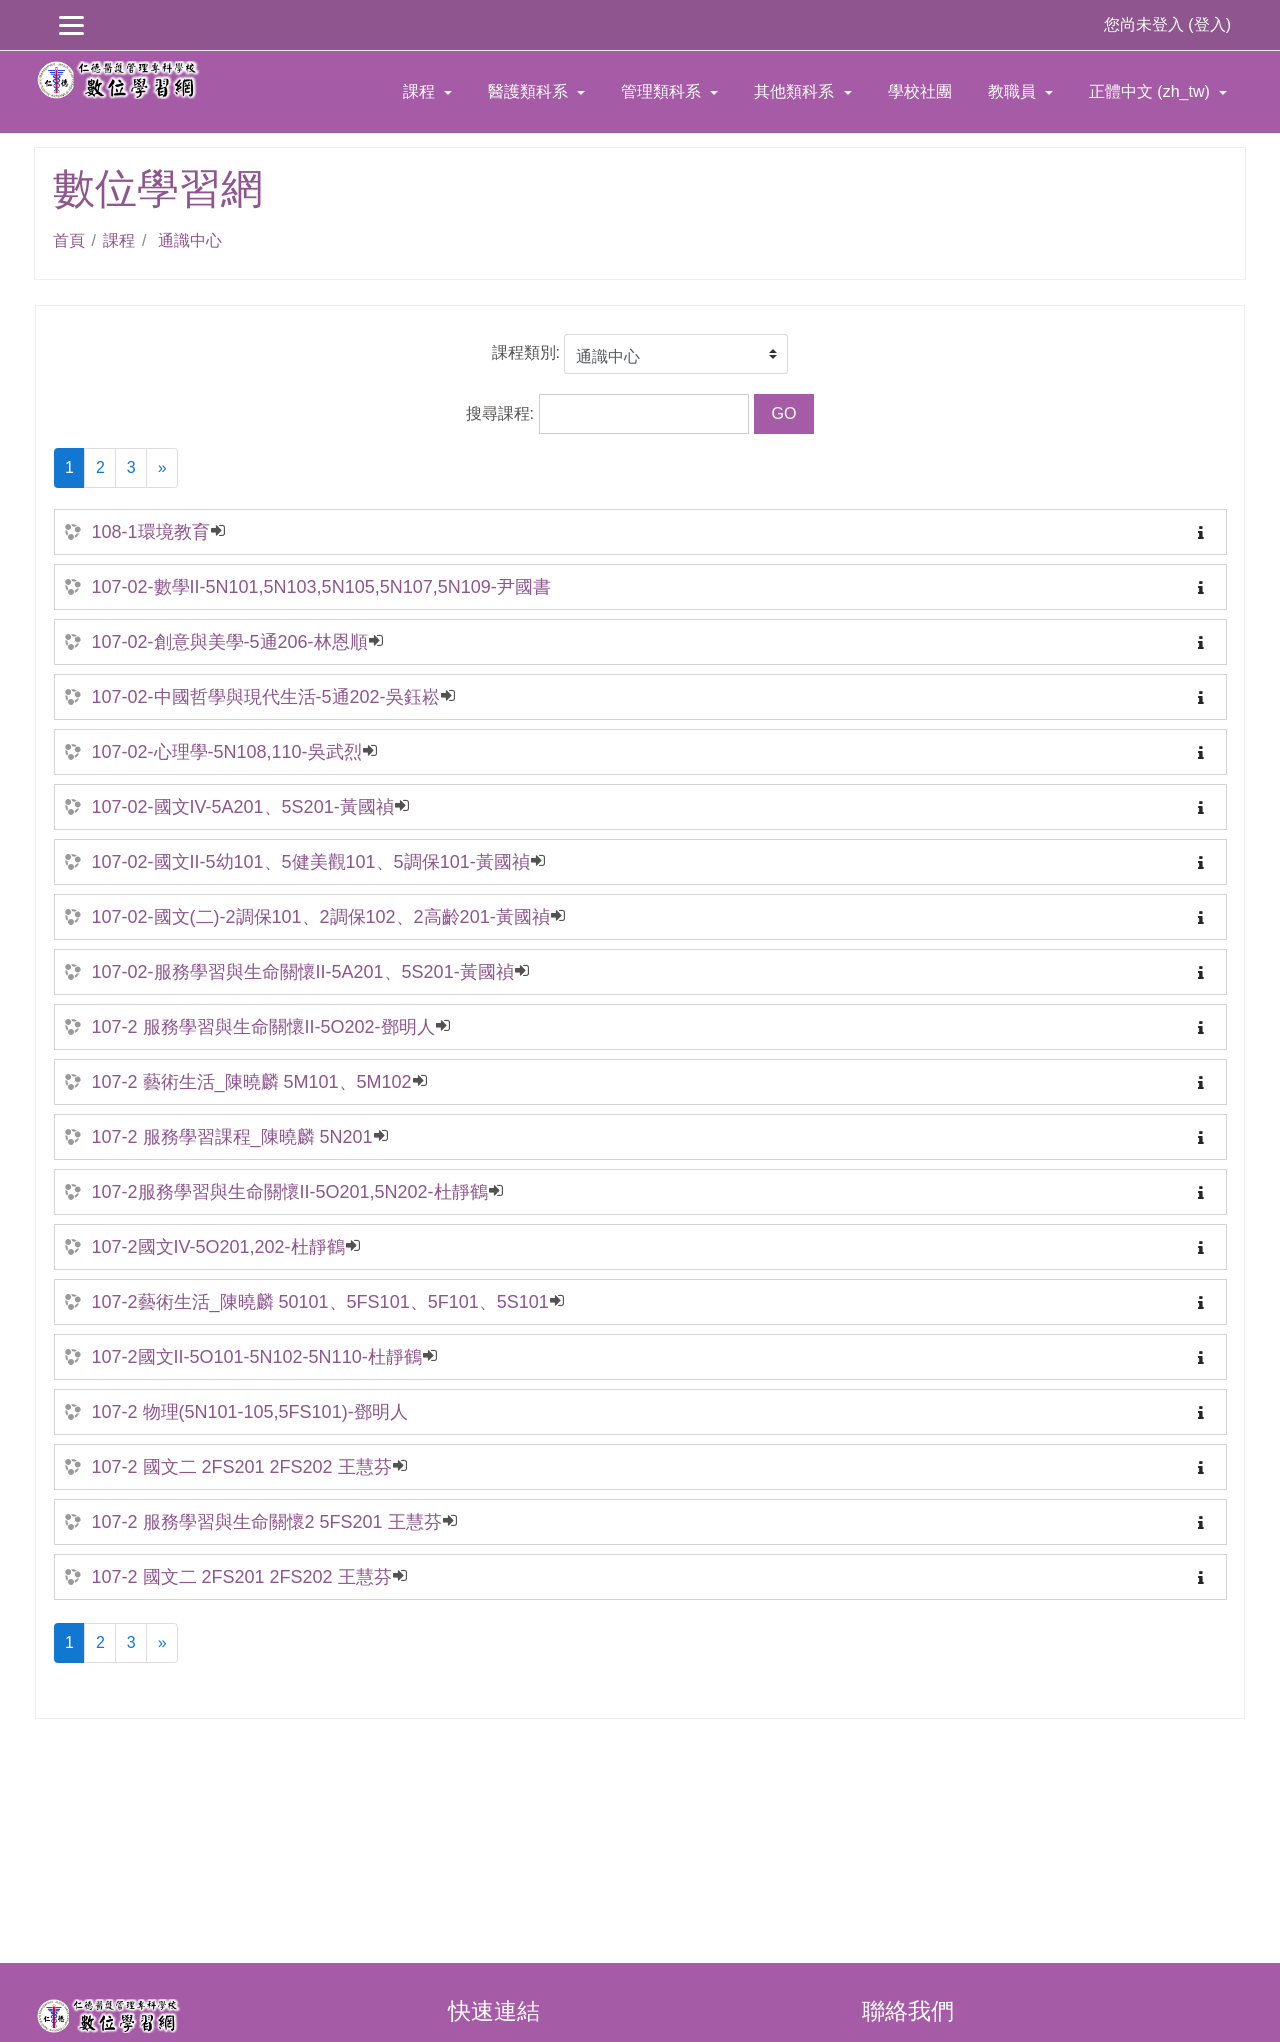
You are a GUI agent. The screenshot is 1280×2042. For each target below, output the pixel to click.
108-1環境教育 (151, 532)
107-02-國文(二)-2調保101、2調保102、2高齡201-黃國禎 (321, 917)
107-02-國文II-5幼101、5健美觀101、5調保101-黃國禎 (311, 862)
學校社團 (920, 91)
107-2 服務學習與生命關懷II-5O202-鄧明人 (263, 1027)
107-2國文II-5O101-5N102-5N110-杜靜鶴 (257, 1357)
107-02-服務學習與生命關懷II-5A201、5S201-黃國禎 (303, 972)
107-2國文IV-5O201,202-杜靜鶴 (218, 1247)
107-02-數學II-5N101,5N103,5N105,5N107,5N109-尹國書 (321, 587)
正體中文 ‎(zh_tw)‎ (1151, 91)
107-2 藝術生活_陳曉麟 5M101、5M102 (252, 1082)
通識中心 (187, 240)
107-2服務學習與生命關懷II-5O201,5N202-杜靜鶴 (290, 1192)
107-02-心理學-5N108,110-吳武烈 (227, 752)
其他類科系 (796, 91)
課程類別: (526, 352)
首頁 (69, 240)
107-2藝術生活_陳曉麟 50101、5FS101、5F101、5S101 (320, 1302)
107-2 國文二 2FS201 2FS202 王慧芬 (242, 1467)
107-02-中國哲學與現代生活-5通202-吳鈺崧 (266, 697)
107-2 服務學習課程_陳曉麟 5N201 (232, 1137)
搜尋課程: (502, 413)
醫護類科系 (530, 91)
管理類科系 (663, 91)
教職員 (1014, 91)
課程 (421, 91)
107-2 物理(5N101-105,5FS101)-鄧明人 (250, 1412)
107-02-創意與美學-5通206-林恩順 (230, 642)
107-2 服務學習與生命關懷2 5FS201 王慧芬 (267, 1522)
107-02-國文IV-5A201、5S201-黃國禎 (243, 807)
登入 (1210, 24)
